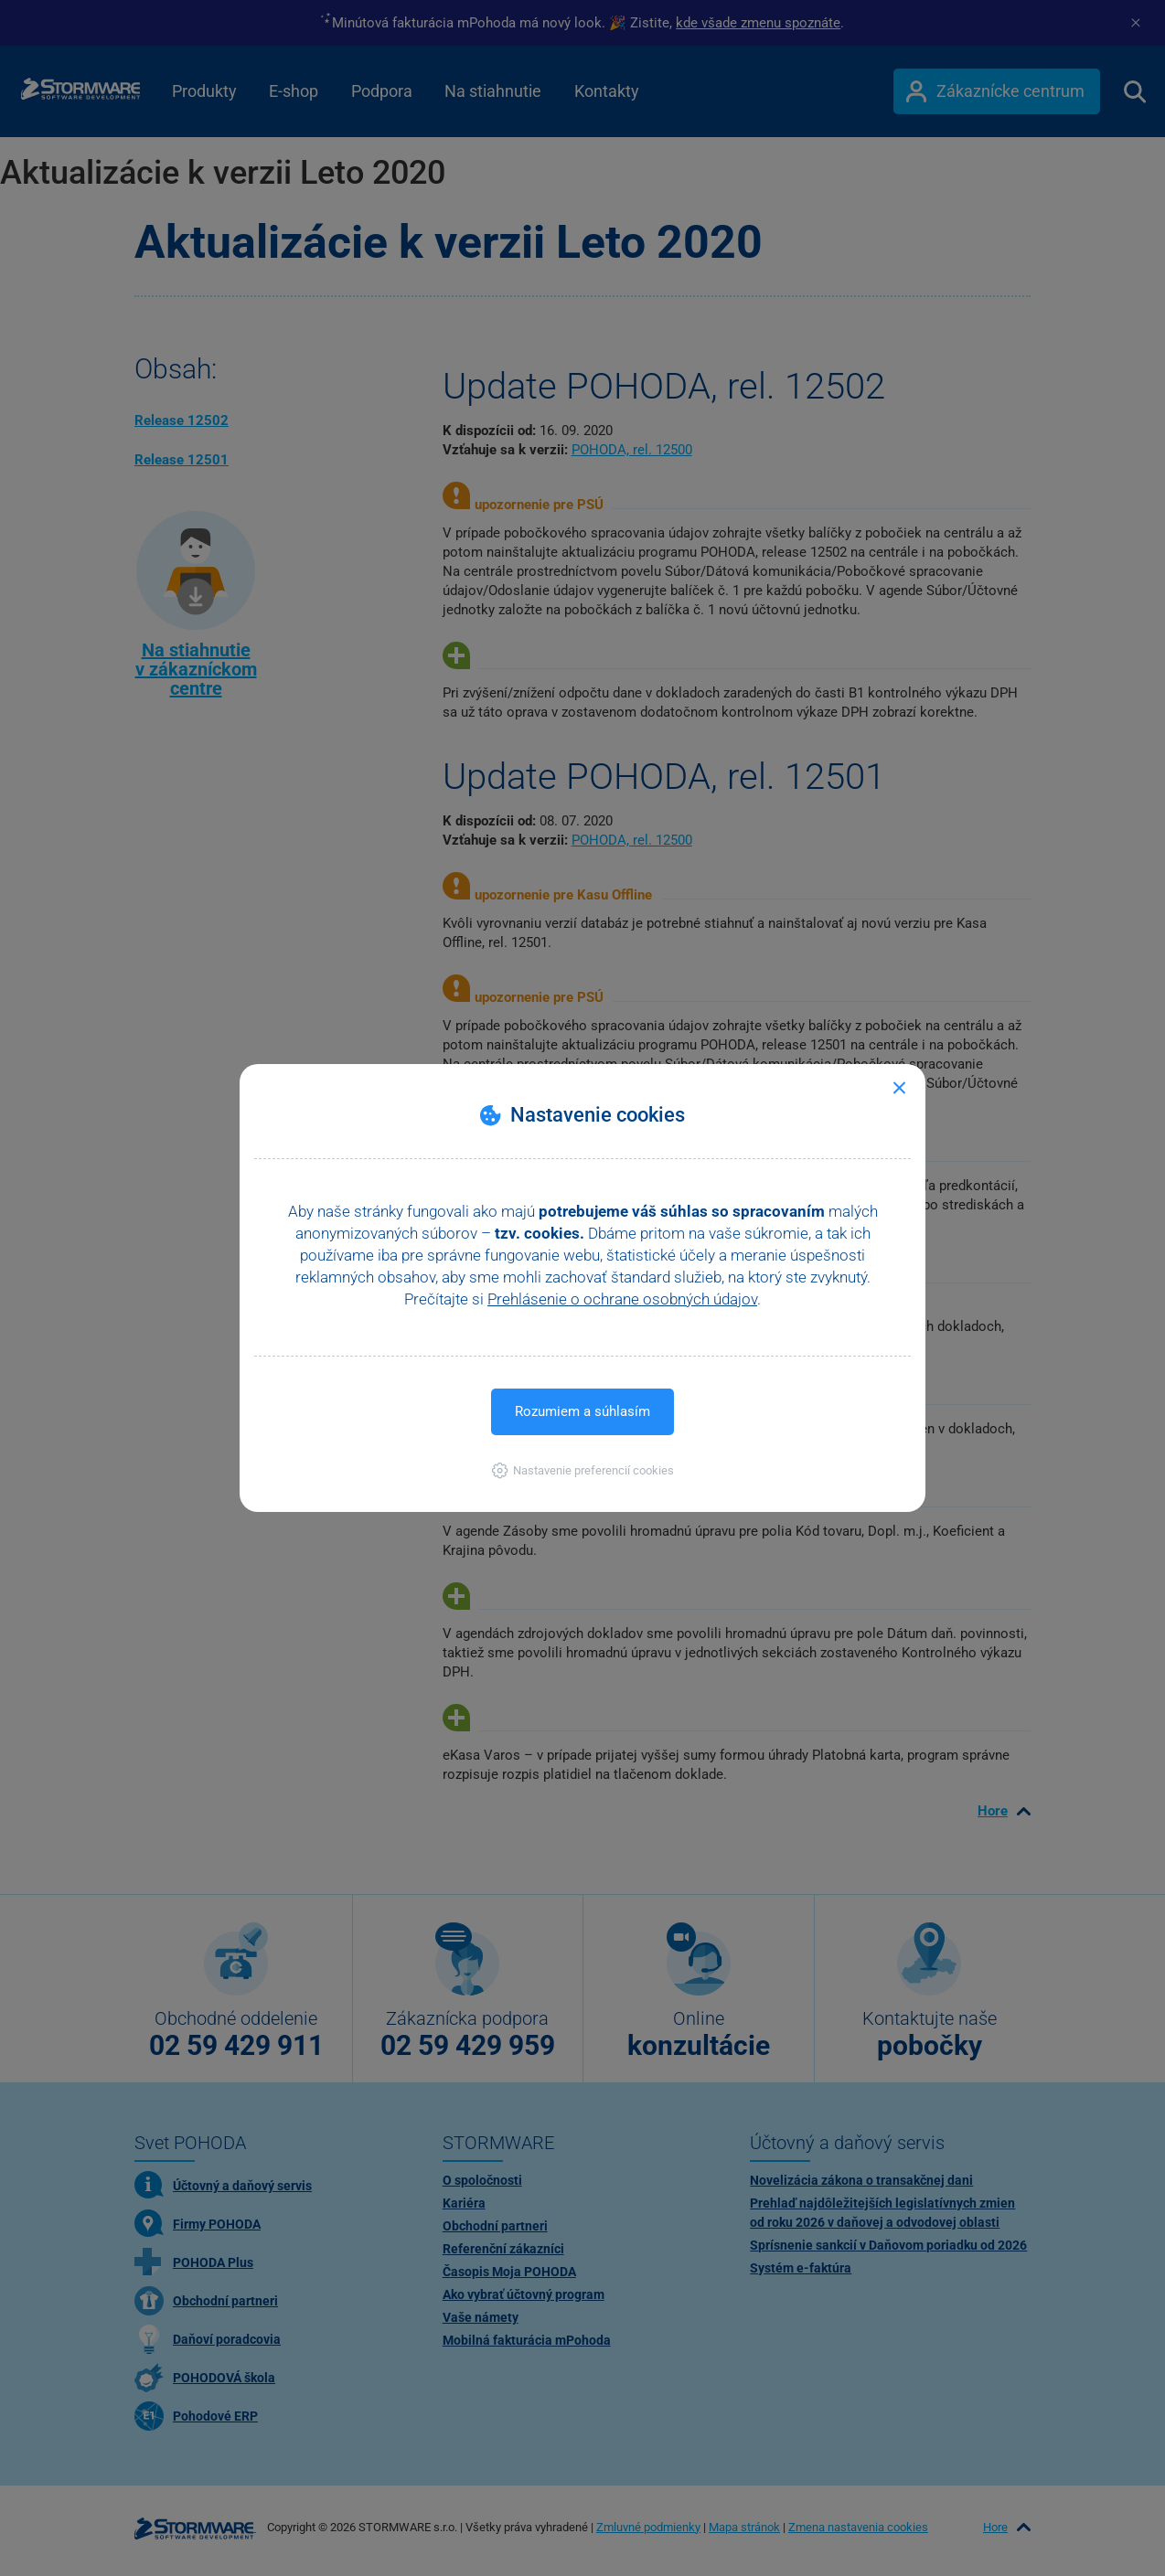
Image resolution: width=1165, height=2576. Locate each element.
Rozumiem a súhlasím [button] (582, 1411)
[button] (583, 1470)
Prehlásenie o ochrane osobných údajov (622, 1299)
